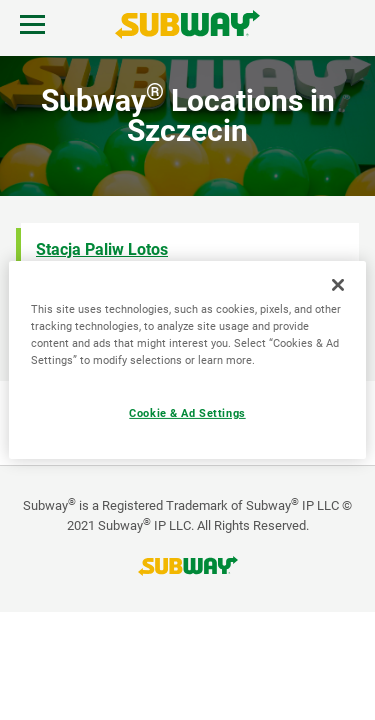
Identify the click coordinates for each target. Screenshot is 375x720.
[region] (187, 360)
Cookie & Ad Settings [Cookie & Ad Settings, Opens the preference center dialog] (187, 413)
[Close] (338, 285)
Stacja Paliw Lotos (102, 249)
